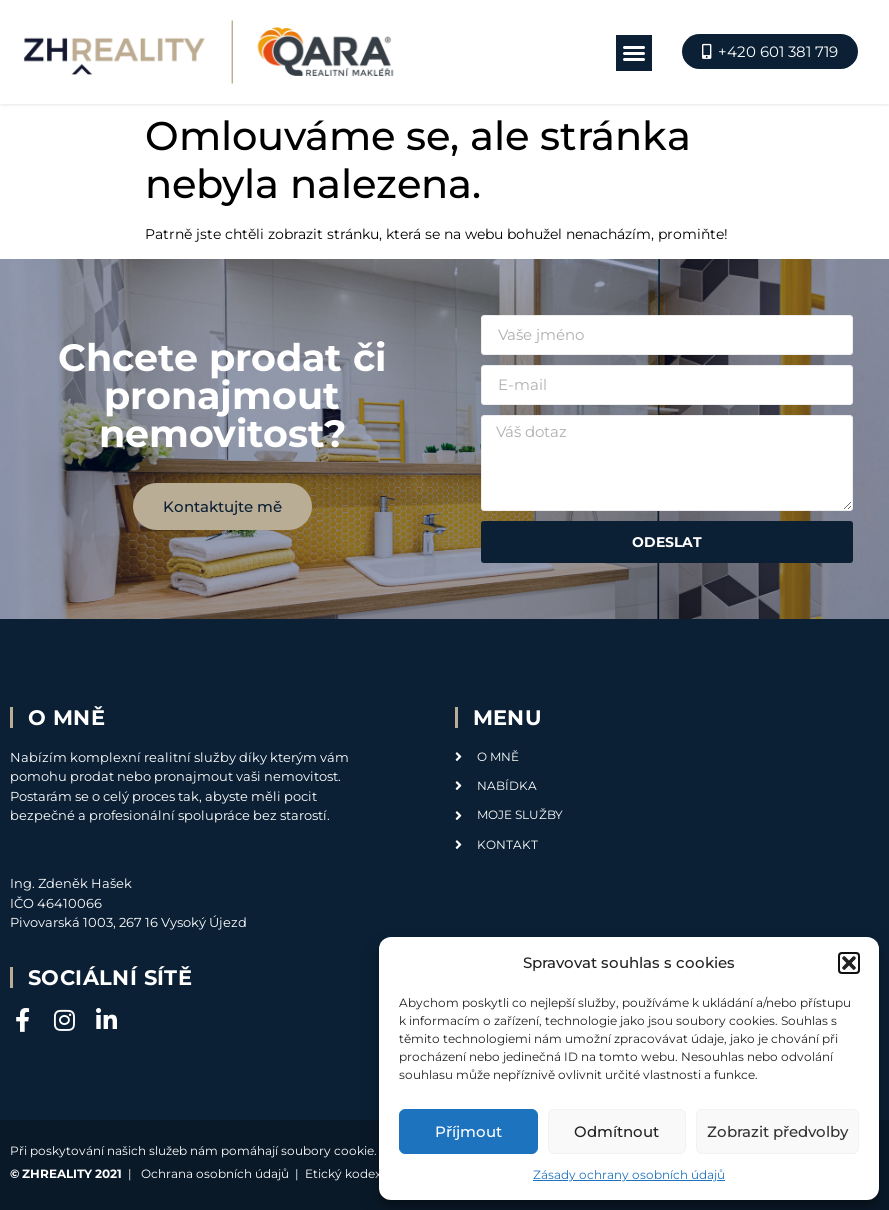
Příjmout (468, 1131)
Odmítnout (616, 1131)
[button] (849, 963)
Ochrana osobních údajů (215, 1173)
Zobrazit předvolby (777, 1131)
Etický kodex (343, 1173)
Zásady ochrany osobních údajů (629, 1174)
